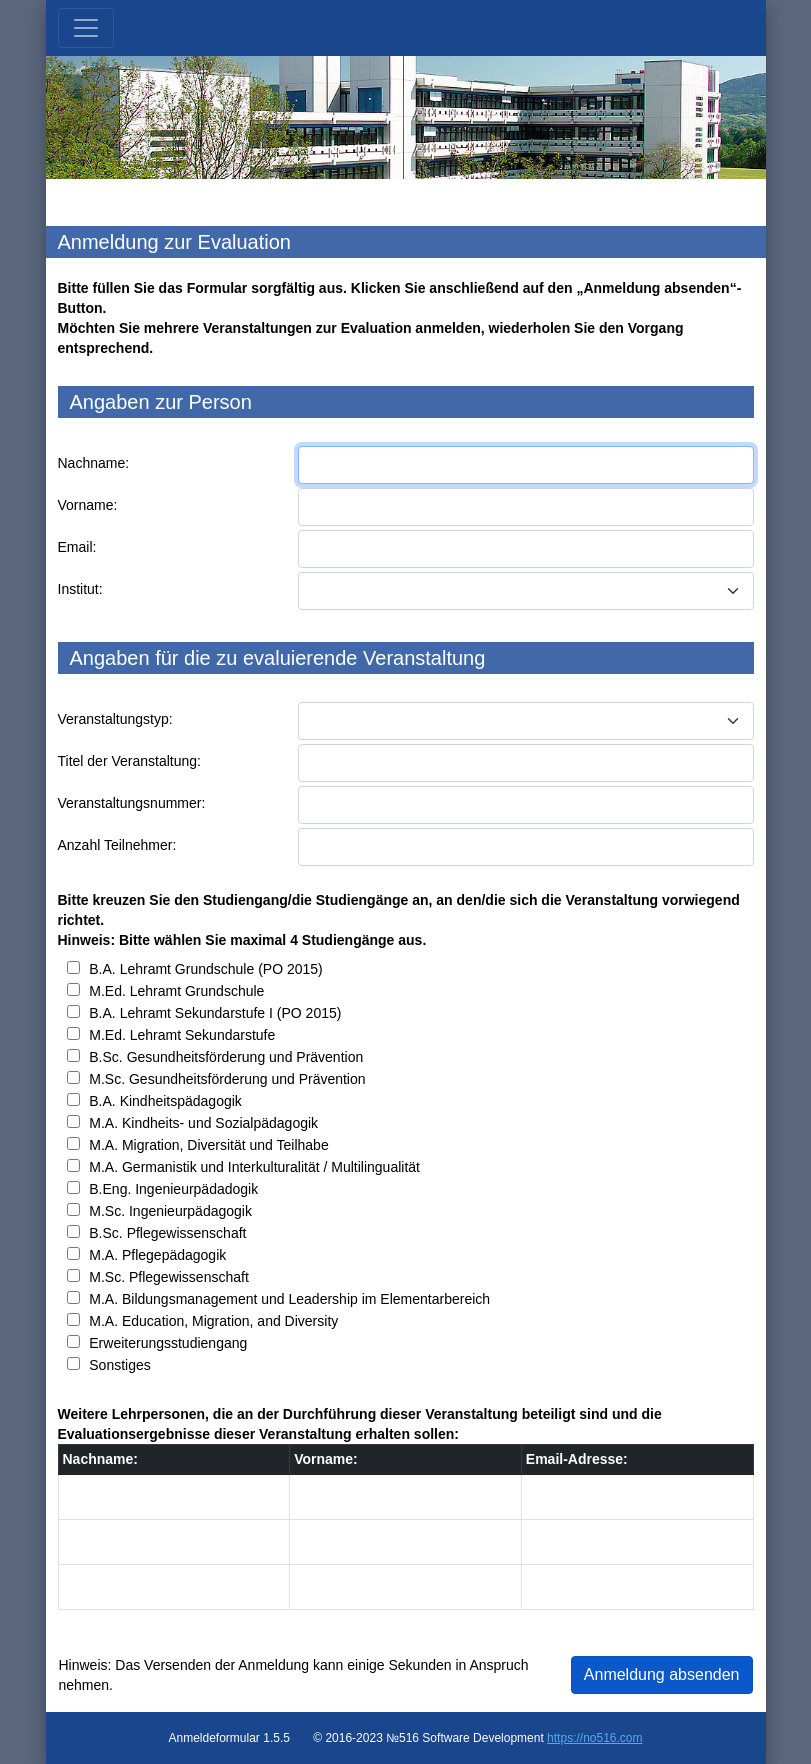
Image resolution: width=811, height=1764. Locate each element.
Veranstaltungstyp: (115, 719)
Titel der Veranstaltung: (129, 761)
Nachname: (94, 463)
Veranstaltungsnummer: (132, 803)
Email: (77, 547)
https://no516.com (594, 1738)
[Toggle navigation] (86, 28)
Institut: (80, 589)
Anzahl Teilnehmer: (117, 845)
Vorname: (88, 505)
